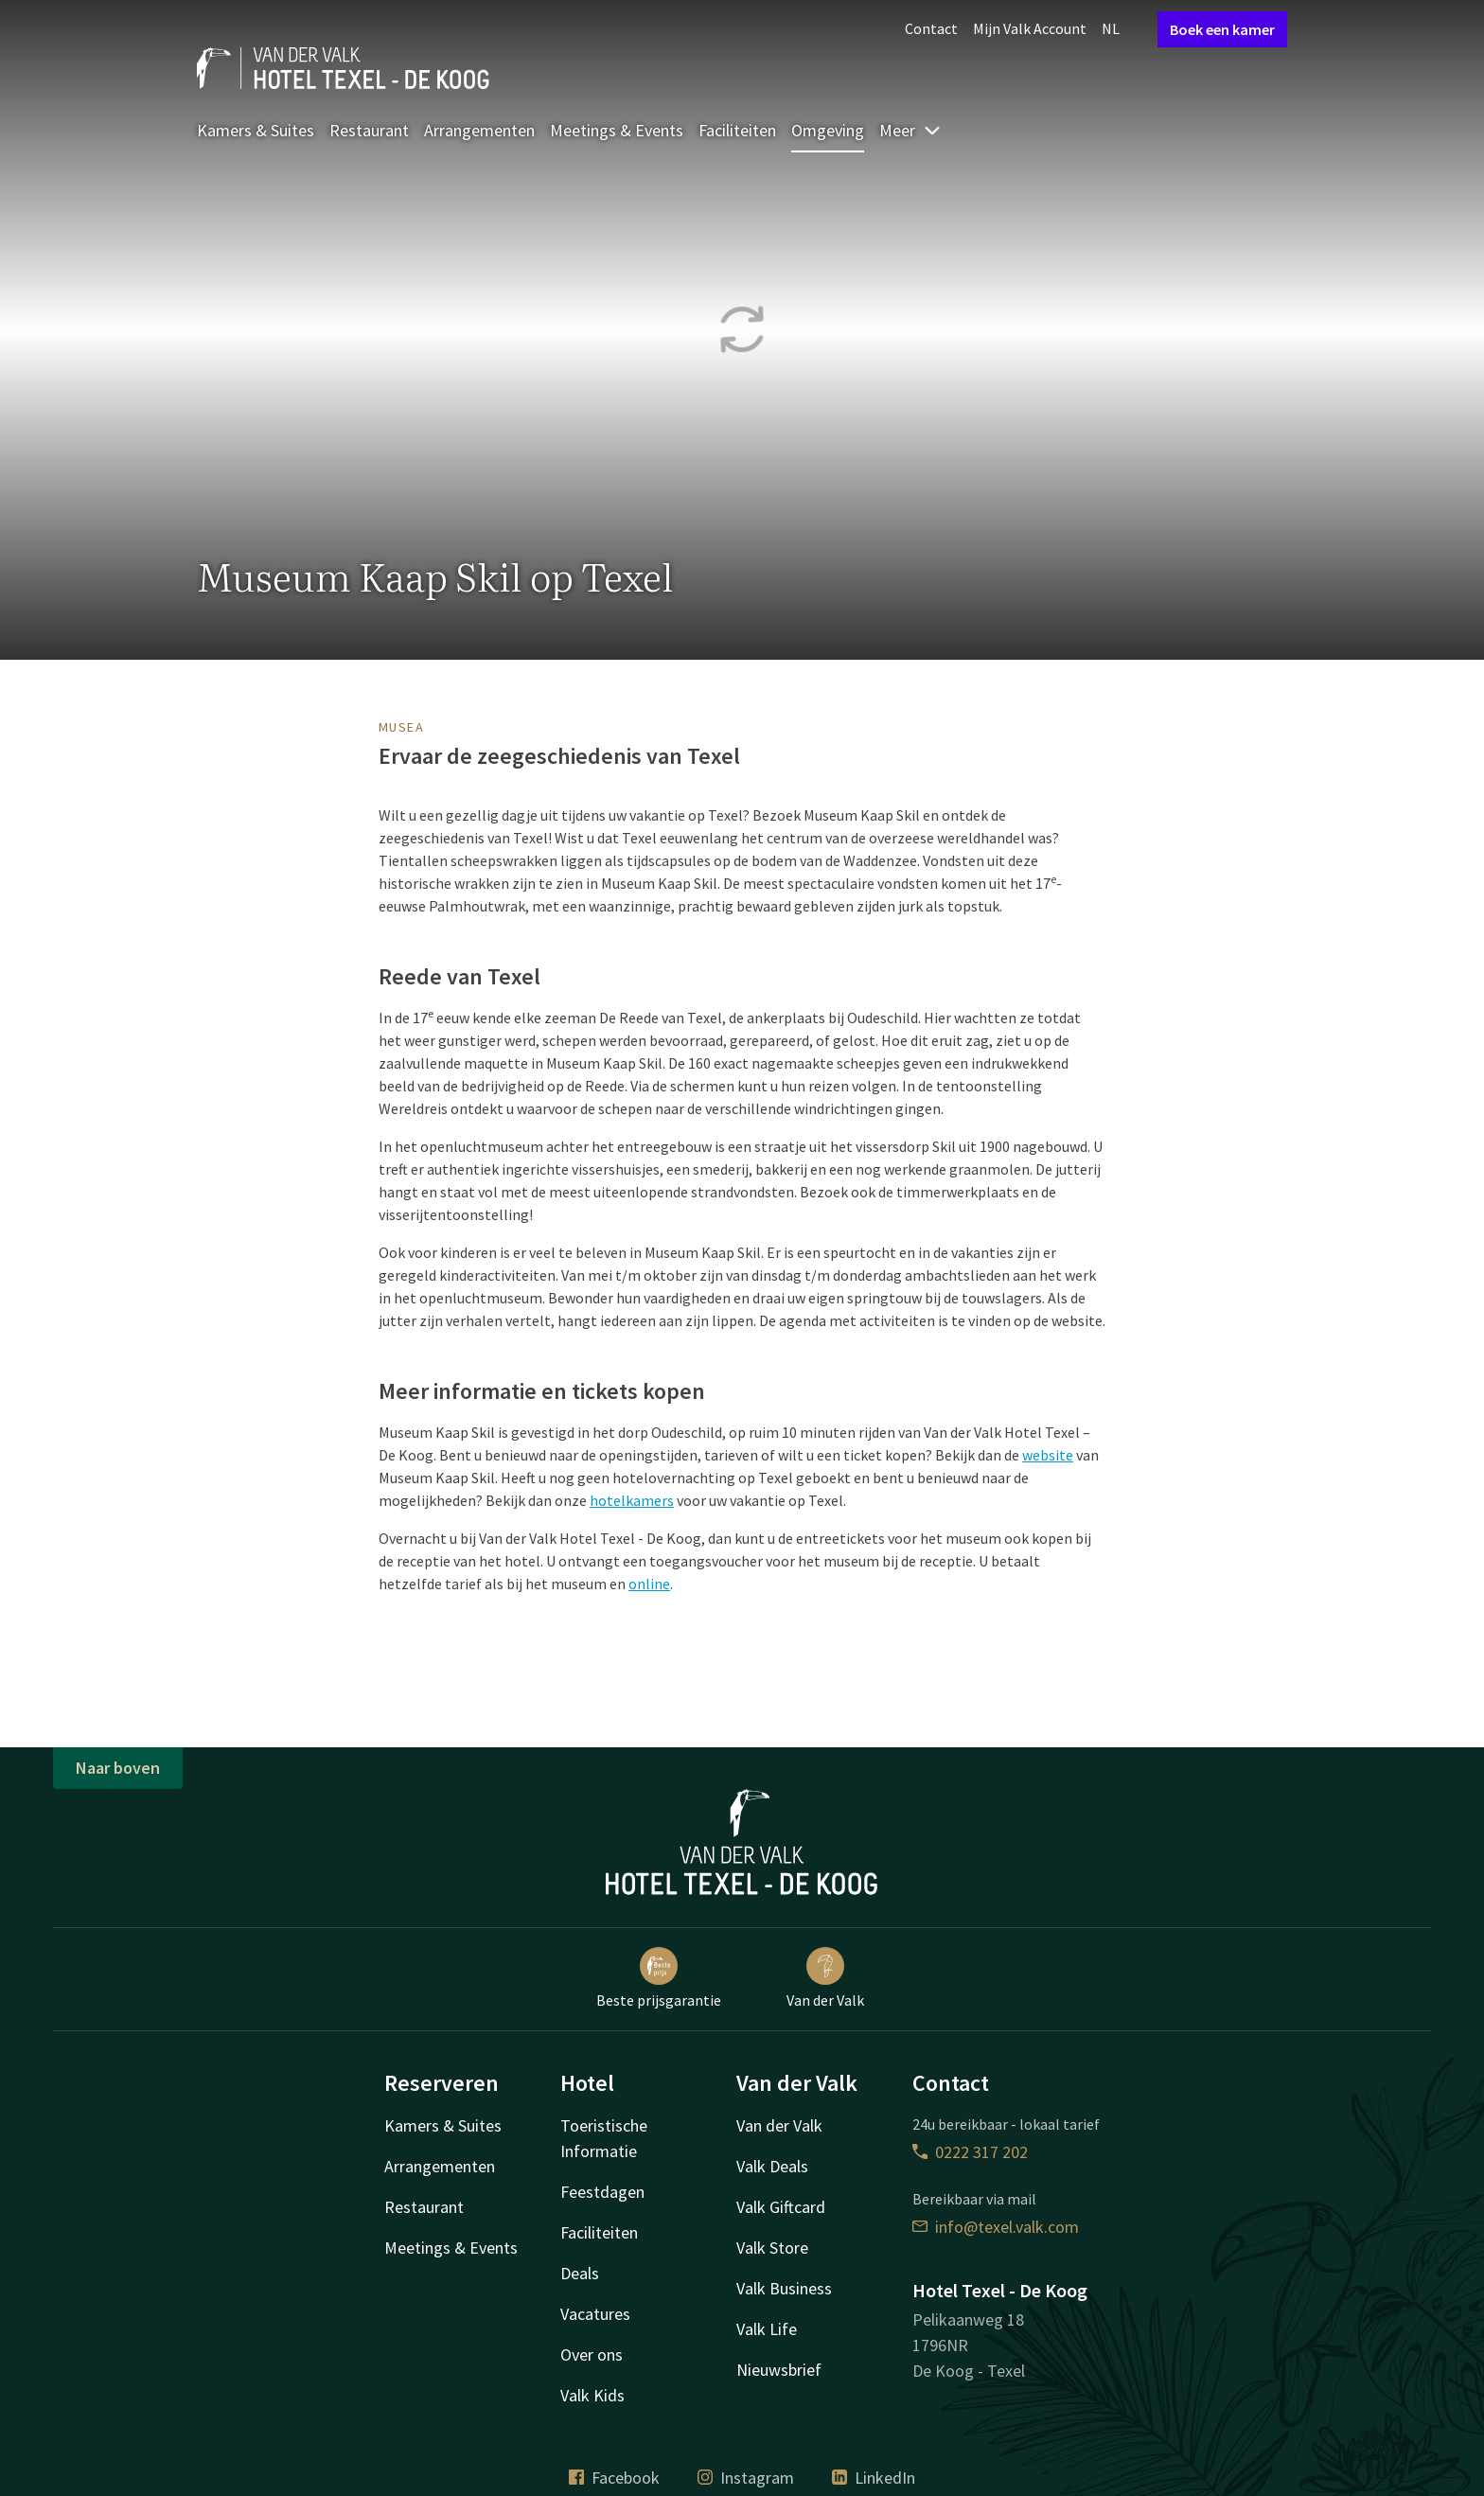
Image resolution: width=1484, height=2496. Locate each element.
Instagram (746, 2477)
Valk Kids (592, 2395)
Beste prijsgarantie (658, 1978)
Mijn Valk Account (1029, 28)
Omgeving (827, 130)
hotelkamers (632, 1500)
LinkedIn (873, 2477)
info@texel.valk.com (995, 2227)
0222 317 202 (970, 2152)
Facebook (614, 2477)
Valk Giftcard (780, 2207)
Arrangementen (479, 130)
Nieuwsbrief (779, 2370)
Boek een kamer (1222, 29)
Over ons (591, 2354)
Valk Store (772, 2247)
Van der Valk (825, 1978)
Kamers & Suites (255, 130)
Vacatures (595, 2314)
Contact (931, 28)
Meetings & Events (616, 130)
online (649, 1583)
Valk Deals (772, 2166)
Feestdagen (602, 2192)
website (1047, 1454)
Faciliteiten (737, 130)
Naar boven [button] (118, 1768)
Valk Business (784, 2288)
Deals (579, 2273)
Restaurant (369, 130)
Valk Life (766, 2329)
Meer (910, 130)
